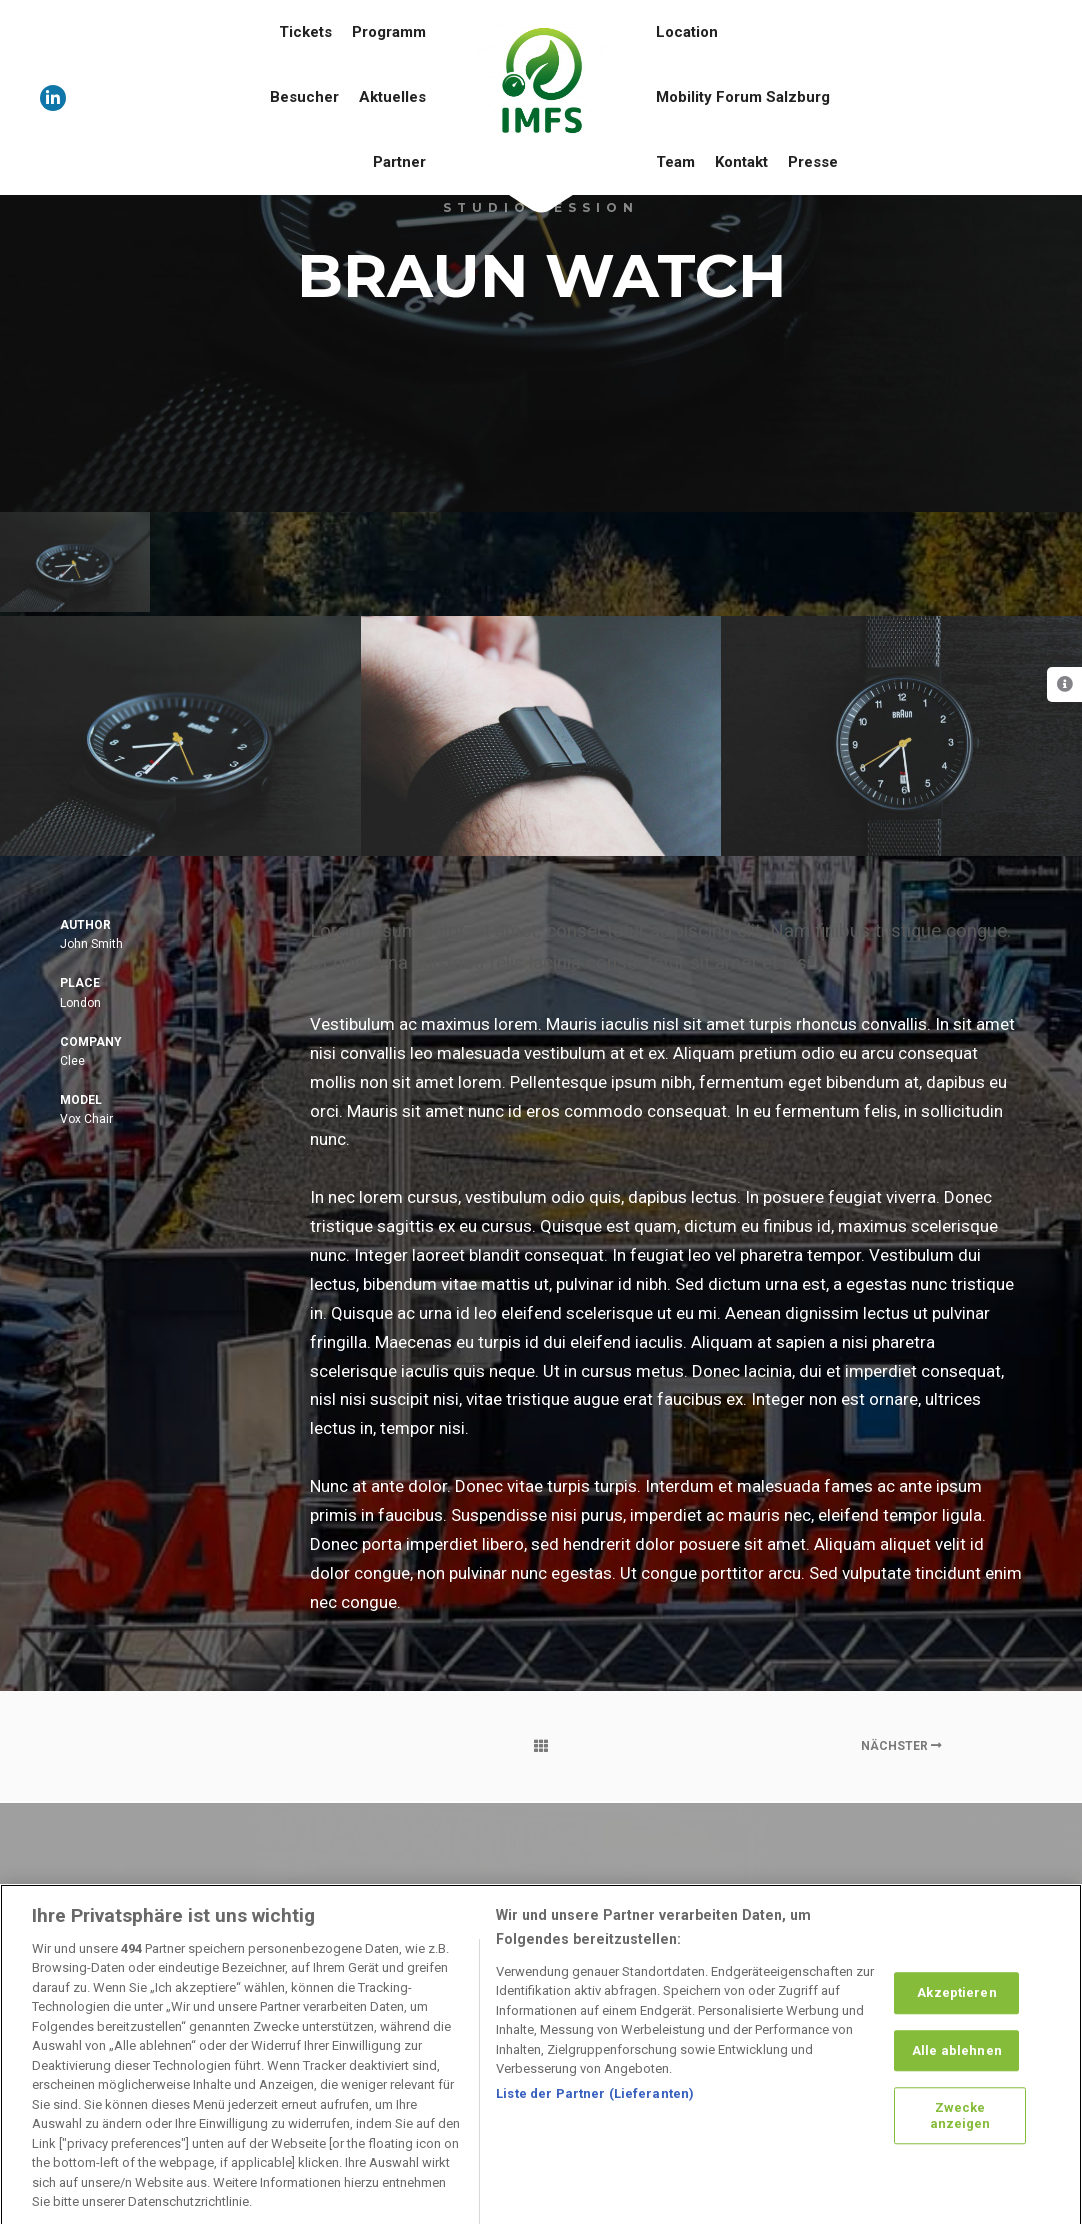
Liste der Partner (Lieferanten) (595, 2113)
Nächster (901, 1746)
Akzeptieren (956, 2012)
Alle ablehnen (957, 2070)
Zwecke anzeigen (960, 2135)
